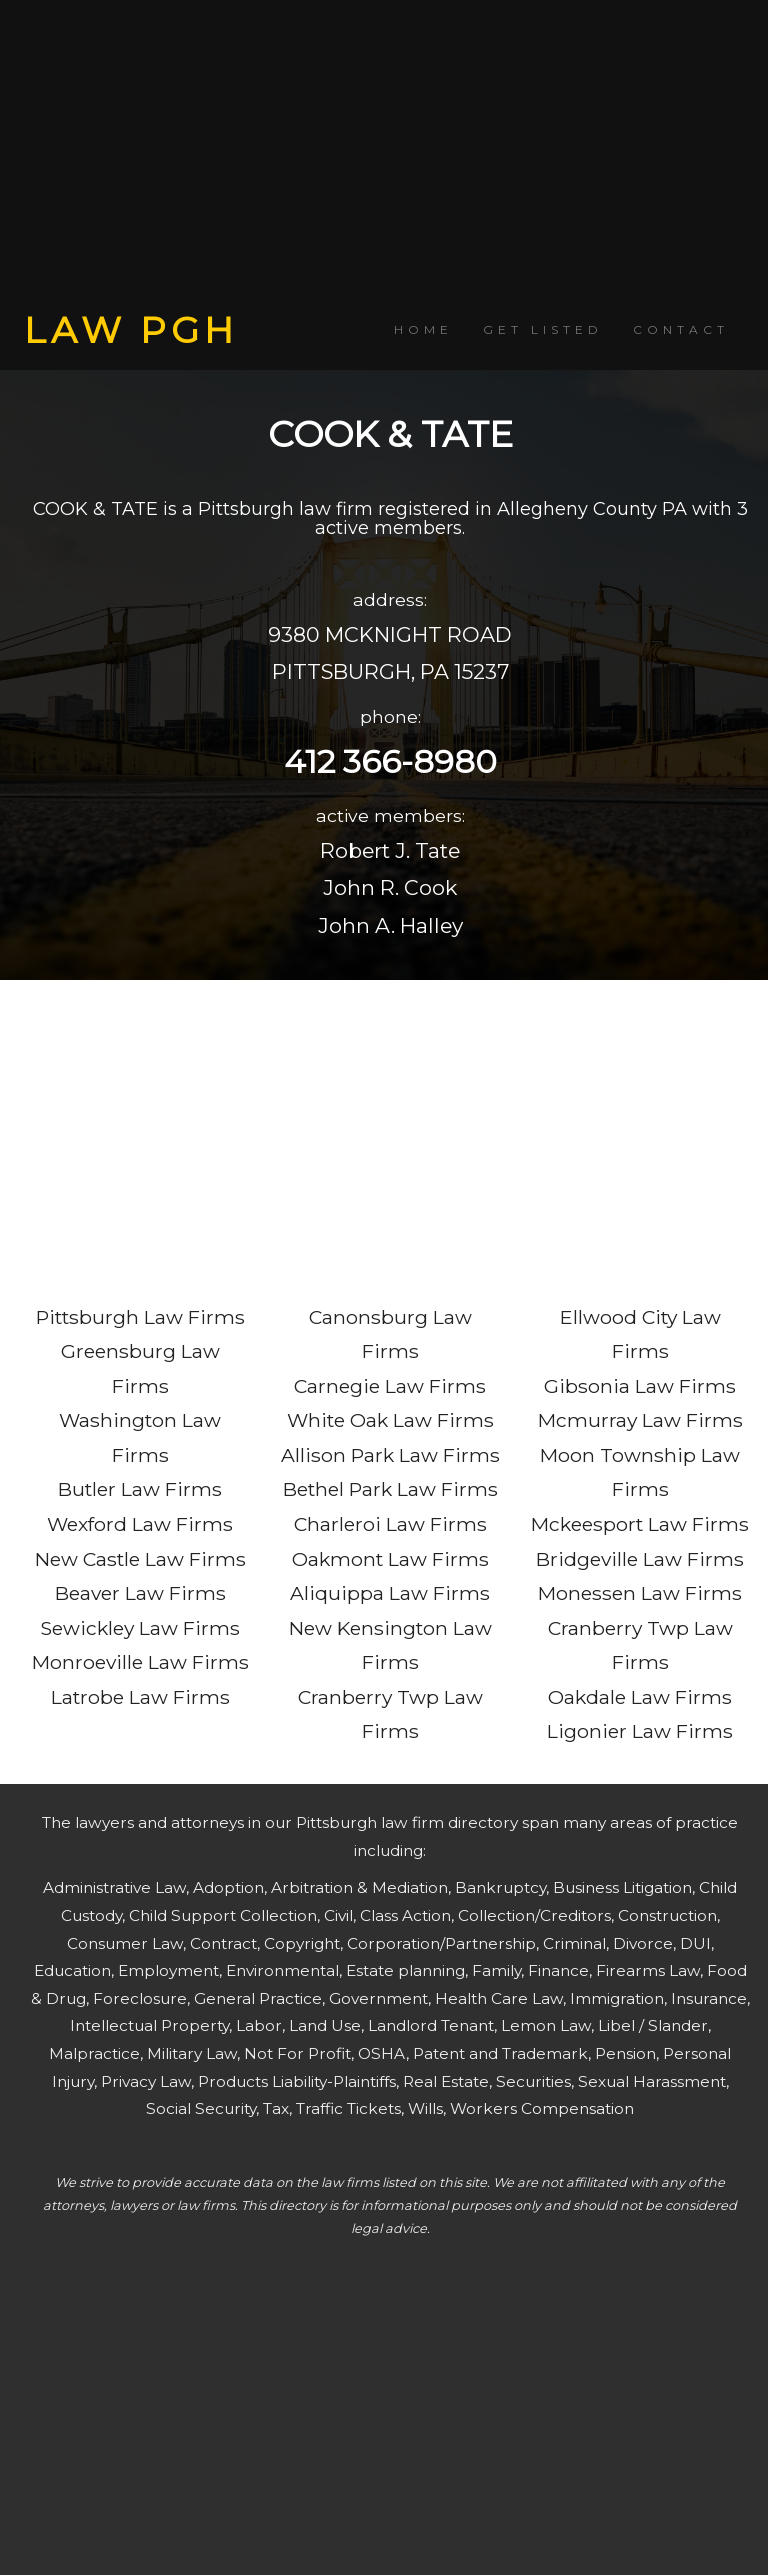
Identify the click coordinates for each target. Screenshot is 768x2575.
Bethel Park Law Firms (390, 1489)
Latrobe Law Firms (140, 1697)
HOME (423, 329)
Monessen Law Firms (640, 1593)
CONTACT (681, 329)
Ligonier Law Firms (640, 1731)
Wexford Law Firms (140, 1524)
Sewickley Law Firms (140, 1628)
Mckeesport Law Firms (640, 1524)
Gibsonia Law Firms (640, 1386)
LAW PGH (131, 330)
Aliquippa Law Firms (390, 1593)
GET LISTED (543, 329)
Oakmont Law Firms (390, 1559)
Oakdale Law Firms (640, 1697)
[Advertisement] (384, 155)
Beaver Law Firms (140, 1593)
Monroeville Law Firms (140, 1662)
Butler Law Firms (140, 1489)
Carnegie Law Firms (390, 1386)
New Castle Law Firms (140, 1559)
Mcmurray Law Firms (640, 1420)
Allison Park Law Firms (390, 1455)
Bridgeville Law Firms (640, 1559)
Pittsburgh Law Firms (140, 1317)
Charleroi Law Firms (390, 1524)
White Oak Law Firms (390, 1420)
